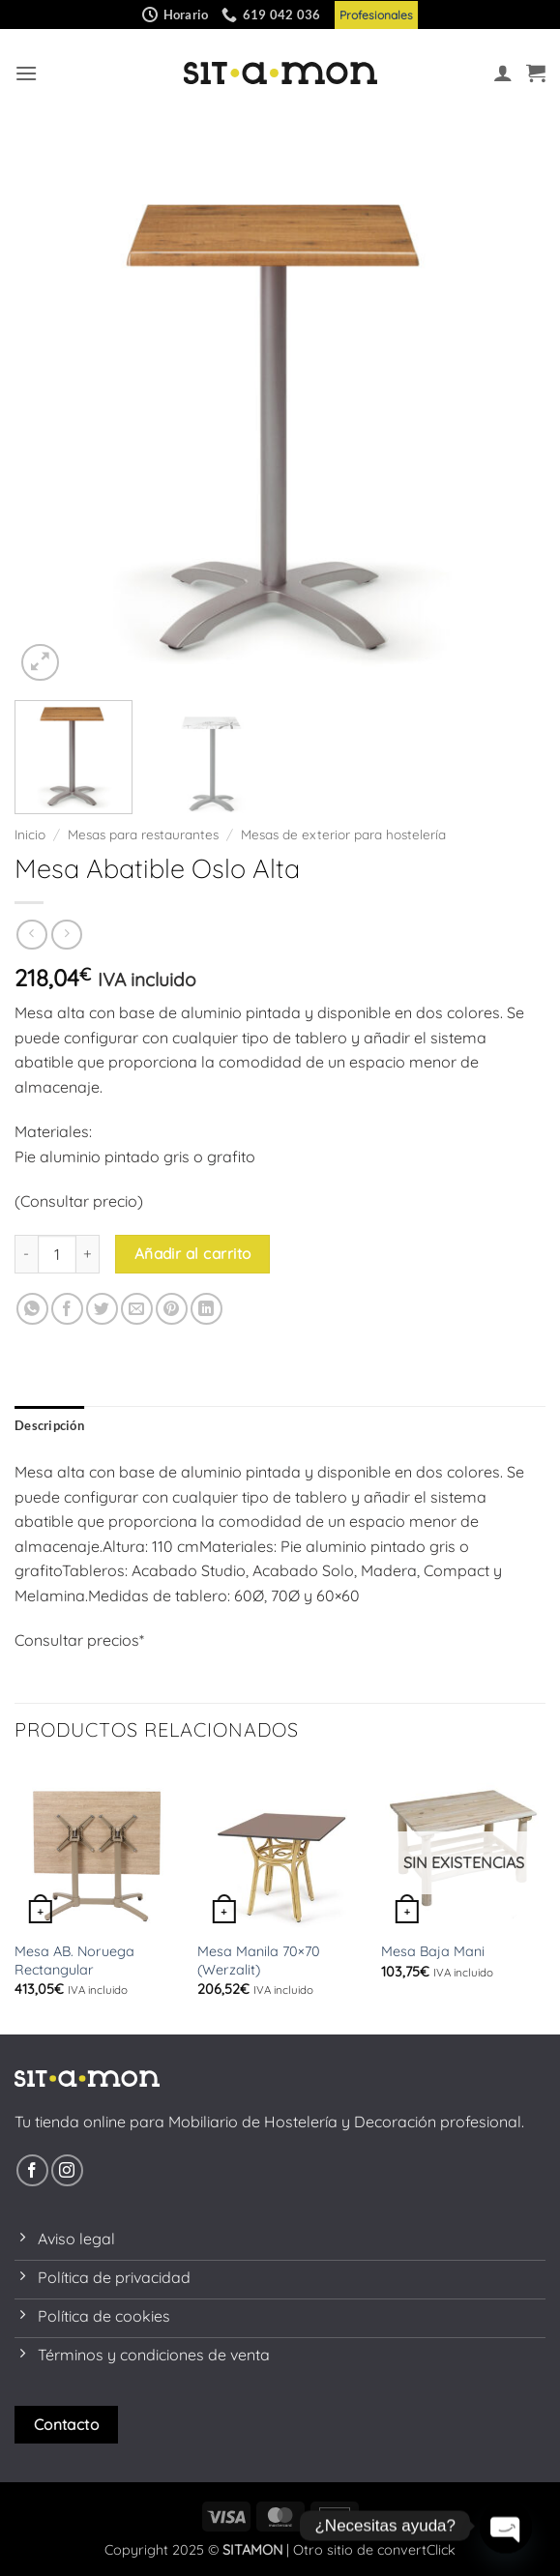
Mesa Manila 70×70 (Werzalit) (258, 1960)
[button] (26, 73)
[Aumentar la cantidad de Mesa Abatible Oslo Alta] (88, 1254)
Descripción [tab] (49, 1425)
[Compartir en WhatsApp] (32, 1309)
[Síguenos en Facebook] (32, 2170)
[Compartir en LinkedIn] (206, 1309)
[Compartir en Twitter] (102, 1309)
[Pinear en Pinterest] (172, 1309)
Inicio (30, 834)
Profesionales (376, 15)
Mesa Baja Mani (433, 1951)
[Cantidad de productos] (57, 1254)
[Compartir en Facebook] (67, 1309)
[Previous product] (66, 935)
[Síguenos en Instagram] (67, 2170)
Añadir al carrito (192, 1253)
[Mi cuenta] (503, 72)
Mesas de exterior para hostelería (343, 834)
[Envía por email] (137, 1309)
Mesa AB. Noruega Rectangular (74, 1960)
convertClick (416, 2550)
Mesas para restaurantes (143, 834)
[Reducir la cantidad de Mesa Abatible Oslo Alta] (26, 1254)
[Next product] (31, 935)
